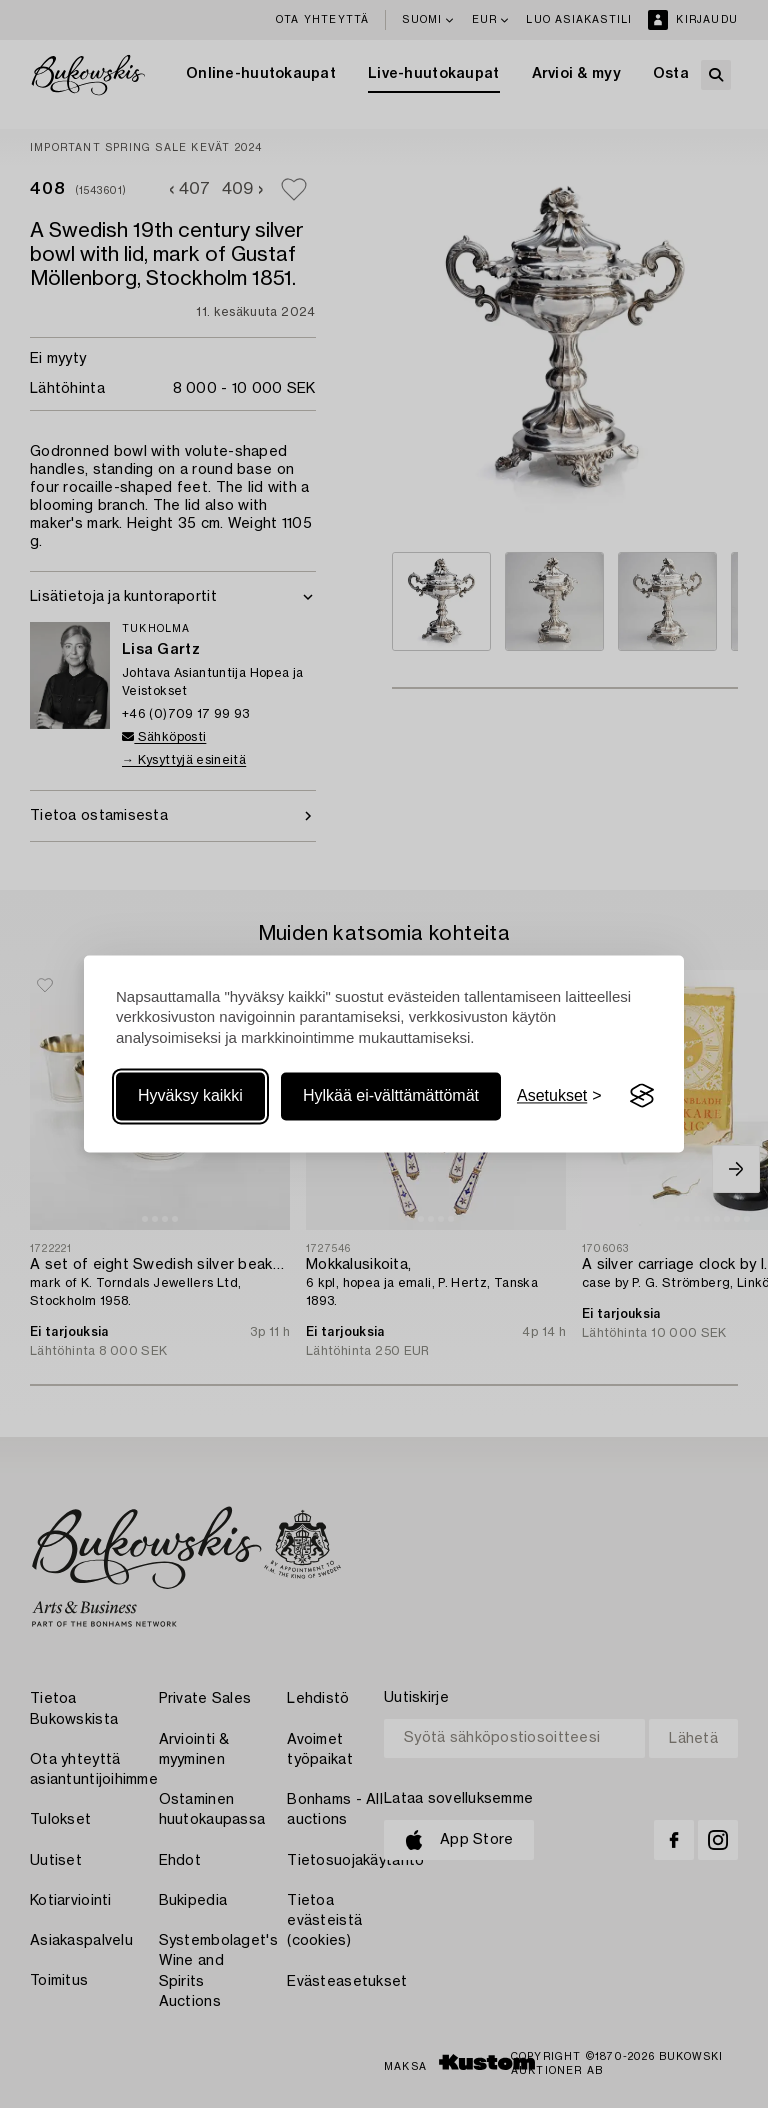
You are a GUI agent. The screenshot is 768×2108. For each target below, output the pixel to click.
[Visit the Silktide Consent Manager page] (642, 1096)
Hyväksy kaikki (190, 1095)
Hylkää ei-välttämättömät (391, 1095)
